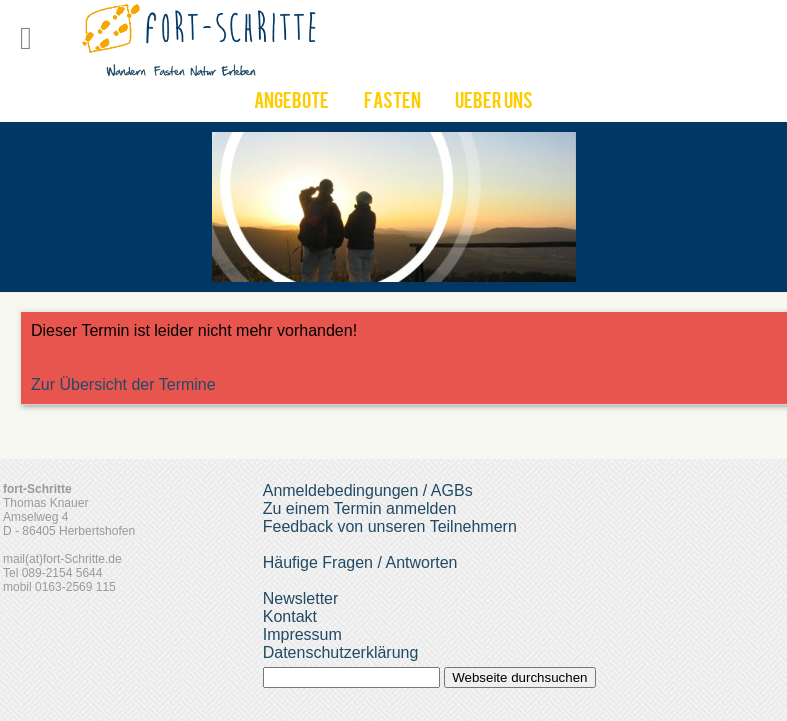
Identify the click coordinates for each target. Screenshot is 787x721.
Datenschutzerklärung (341, 652)
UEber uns (494, 103)
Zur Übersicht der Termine (123, 384)
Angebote (291, 103)
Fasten (392, 103)
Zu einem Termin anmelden (360, 508)
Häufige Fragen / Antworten (360, 562)
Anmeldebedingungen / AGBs (368, 490)
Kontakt (290, 616)
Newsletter (301, 598)
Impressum (302, 634)
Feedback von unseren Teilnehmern (390, 526)
